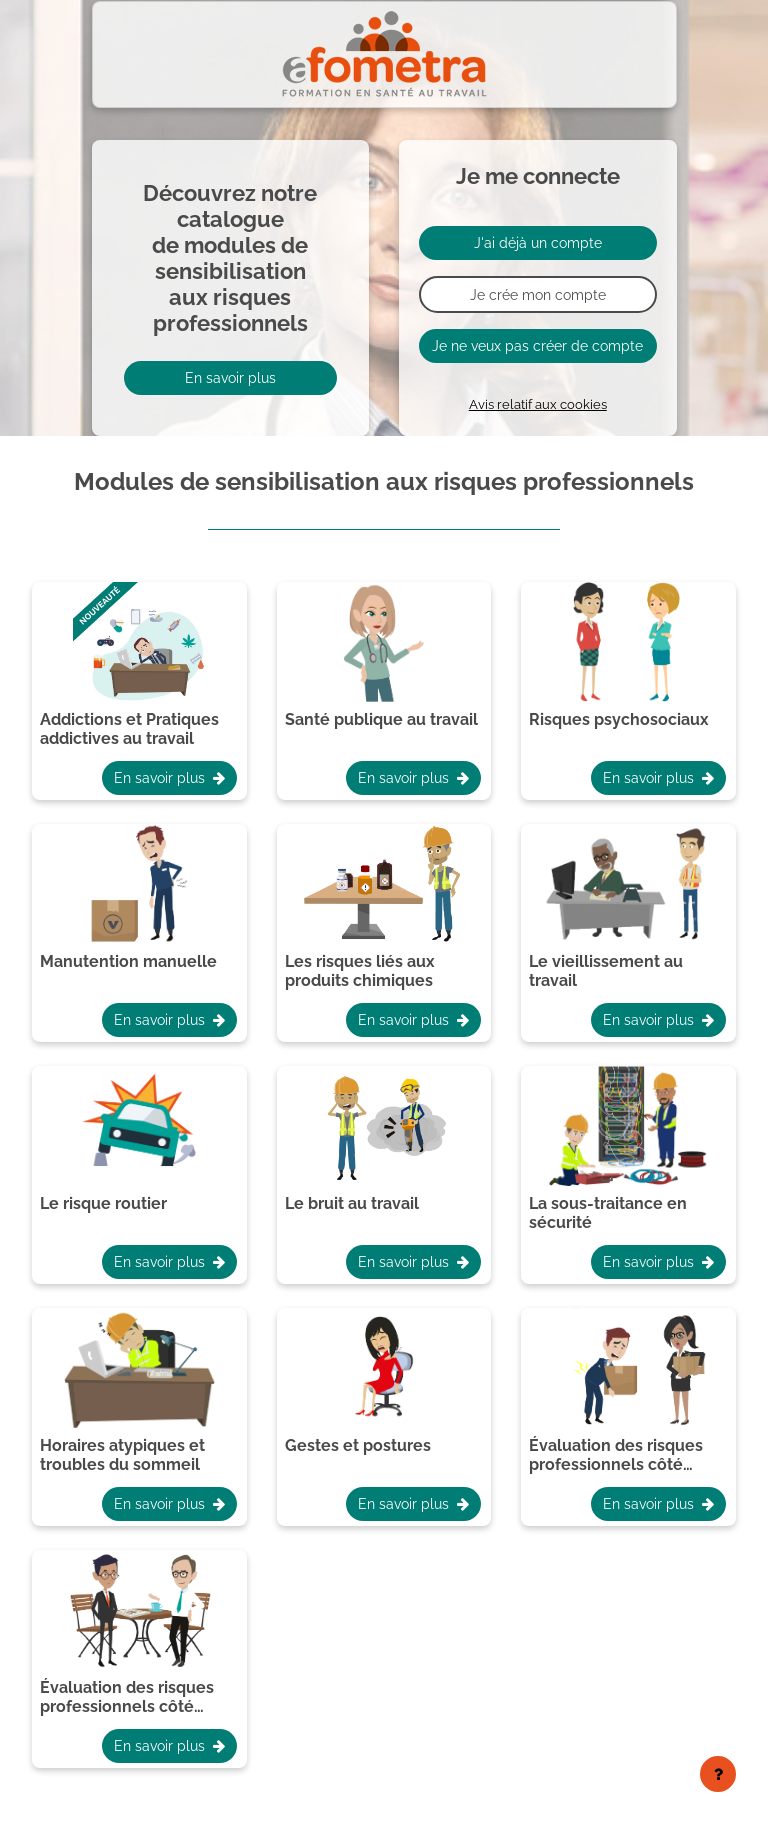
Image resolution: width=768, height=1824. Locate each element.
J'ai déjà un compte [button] (538, 242)
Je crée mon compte (538, 294)
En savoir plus (230, 377)
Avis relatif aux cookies (538, 404)
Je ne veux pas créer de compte (537, 345)
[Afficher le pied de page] (718, 1774)
